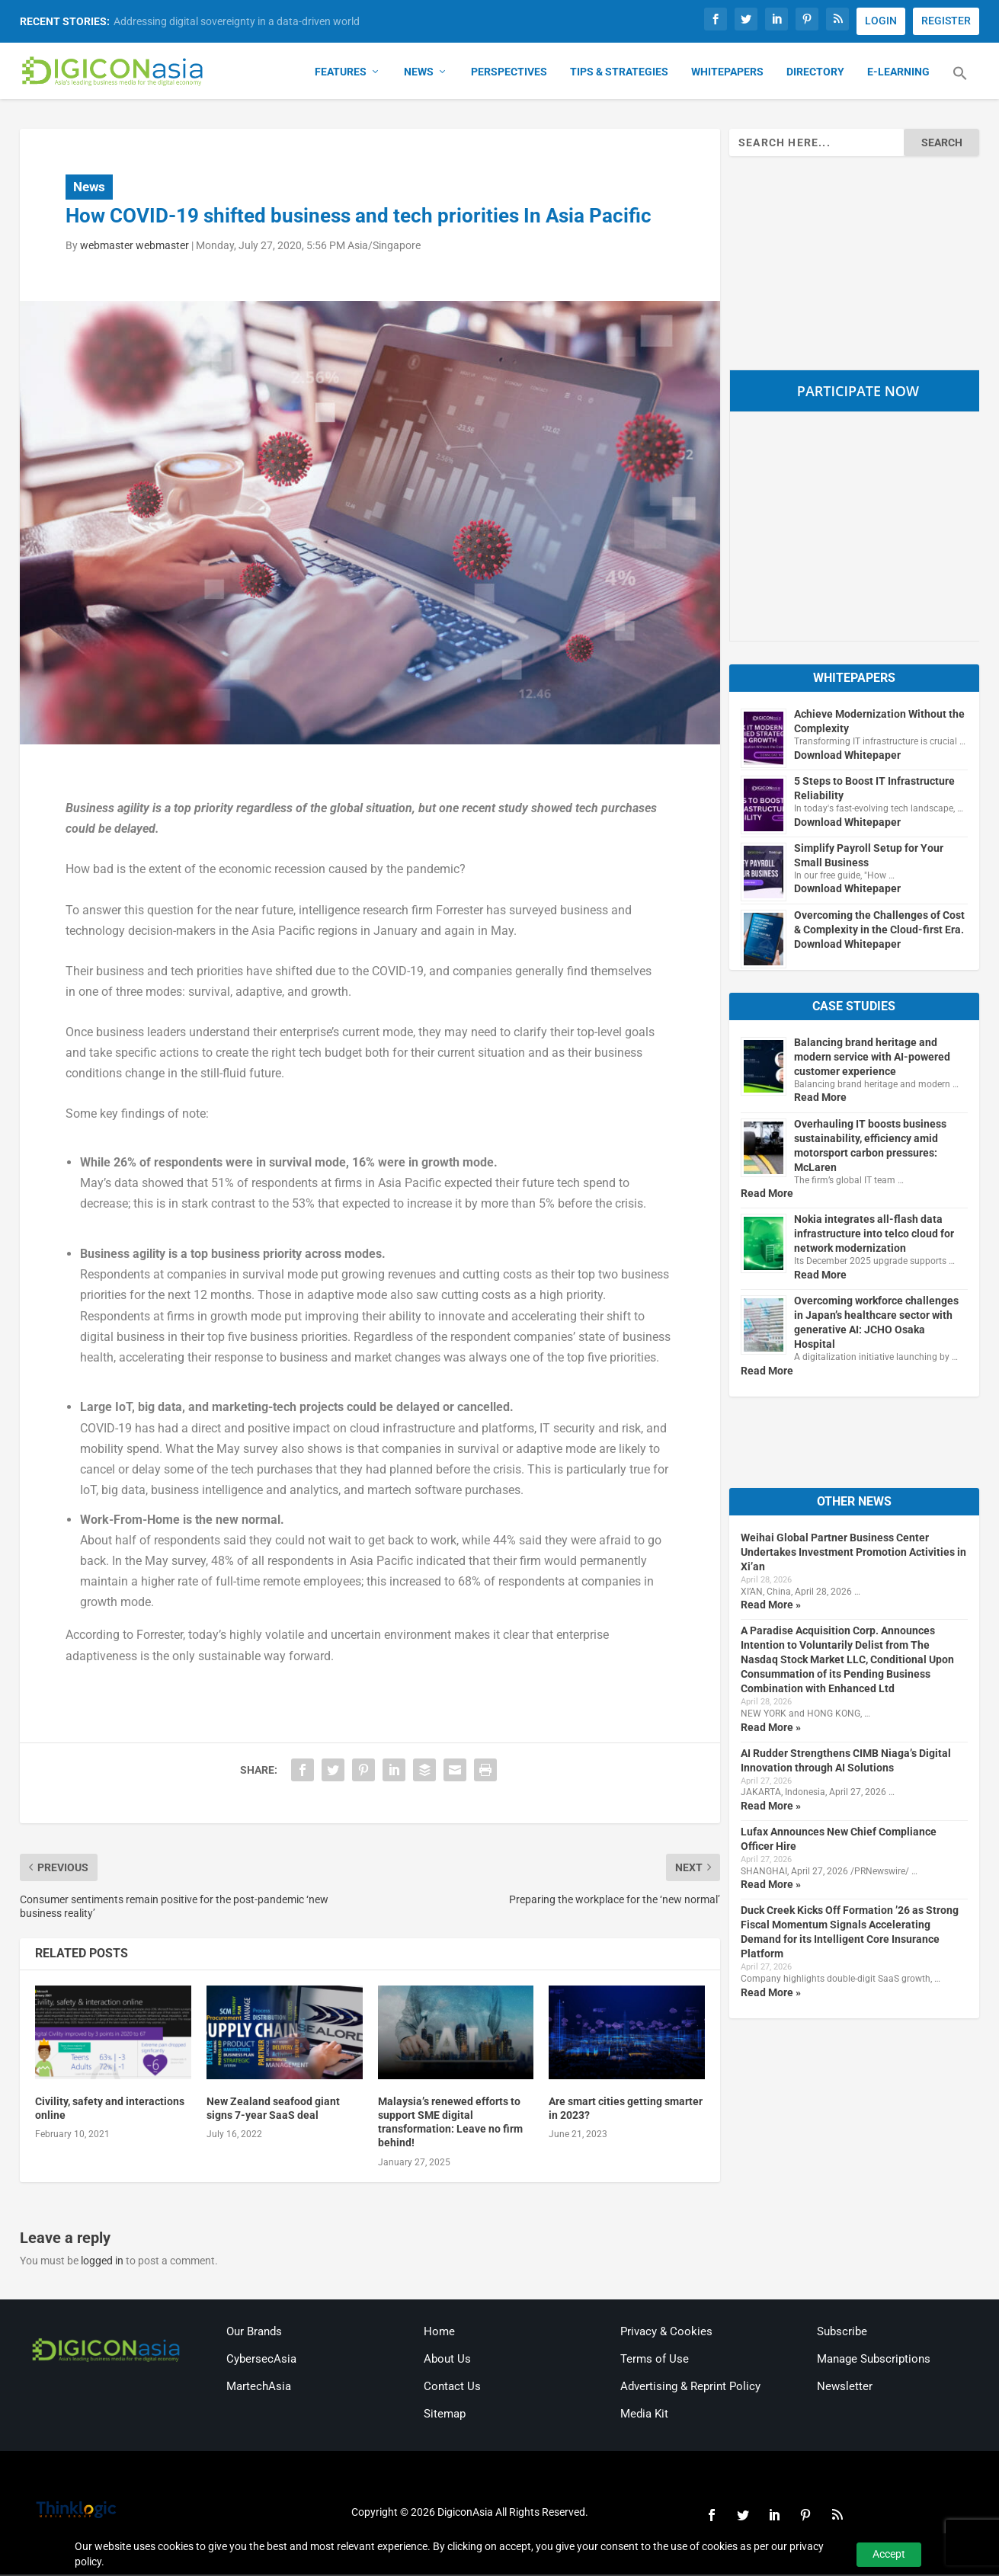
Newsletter (845, 2388)
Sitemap (445, 2415)
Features (341, 73)
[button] (960, 84)
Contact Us (452, 2388)
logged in (102, 2261)
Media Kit (644, 2415)
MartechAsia (258, 2388)
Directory (815, 73)
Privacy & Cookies (666, 2333)
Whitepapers (727, 73)
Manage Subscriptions (873, 2360)
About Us (447, 2360)
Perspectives (509, 73)
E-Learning (898, 73)
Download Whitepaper (847, 756)
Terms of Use (654, 2360)
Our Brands (254, 2333)
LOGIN (881, 20)
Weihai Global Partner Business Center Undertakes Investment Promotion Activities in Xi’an (853, 1553)
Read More (820, 1099)
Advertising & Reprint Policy (690, 2388)
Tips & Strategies (619, 73)
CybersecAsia (261, 2360)
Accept (889, 2554)
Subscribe (842, 2333)
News (419, 73)
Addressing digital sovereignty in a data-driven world (237, 21)
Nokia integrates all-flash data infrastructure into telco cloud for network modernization (874, 1235)
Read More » (771, 1606)
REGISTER (946, 20)
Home (439, 2333)
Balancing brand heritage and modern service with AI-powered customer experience (872, 1058)
